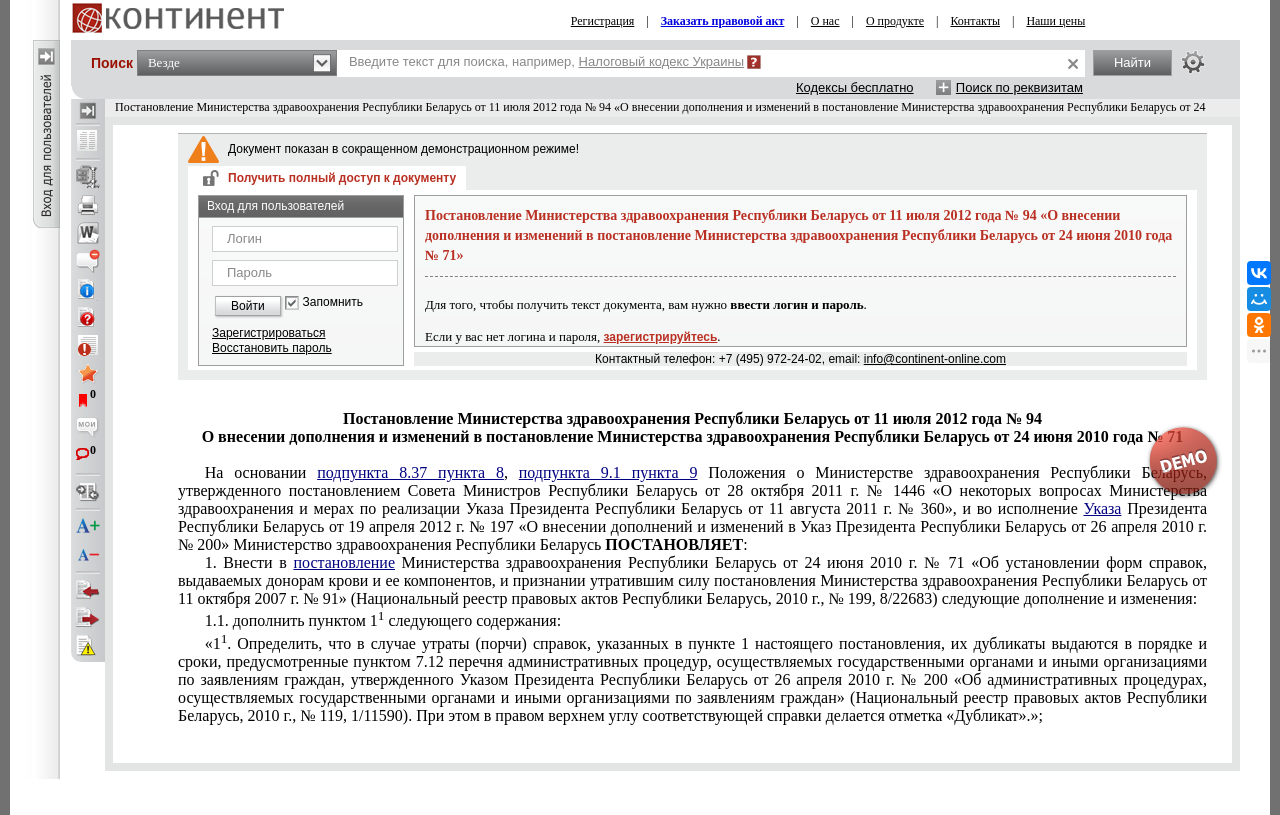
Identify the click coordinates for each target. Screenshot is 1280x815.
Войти (248, 306)
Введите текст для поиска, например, (546, 61)
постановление (344, 562)
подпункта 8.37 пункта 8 (410, 472)
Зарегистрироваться (268, 333)
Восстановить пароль (272, 348)
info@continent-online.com (935, 359)
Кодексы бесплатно (855, 87)
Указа (1102, 508)
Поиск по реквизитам (1019, 87)
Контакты (975, 21)
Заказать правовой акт (723, 21)
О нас (825, 21)
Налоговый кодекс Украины (662, 61)
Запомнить (333, 302)
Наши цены (1055, 21)
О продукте (895, 21)
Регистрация (603, 21)
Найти (1132, 62)
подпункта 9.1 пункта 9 (608, 472)
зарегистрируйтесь (661, 337)
